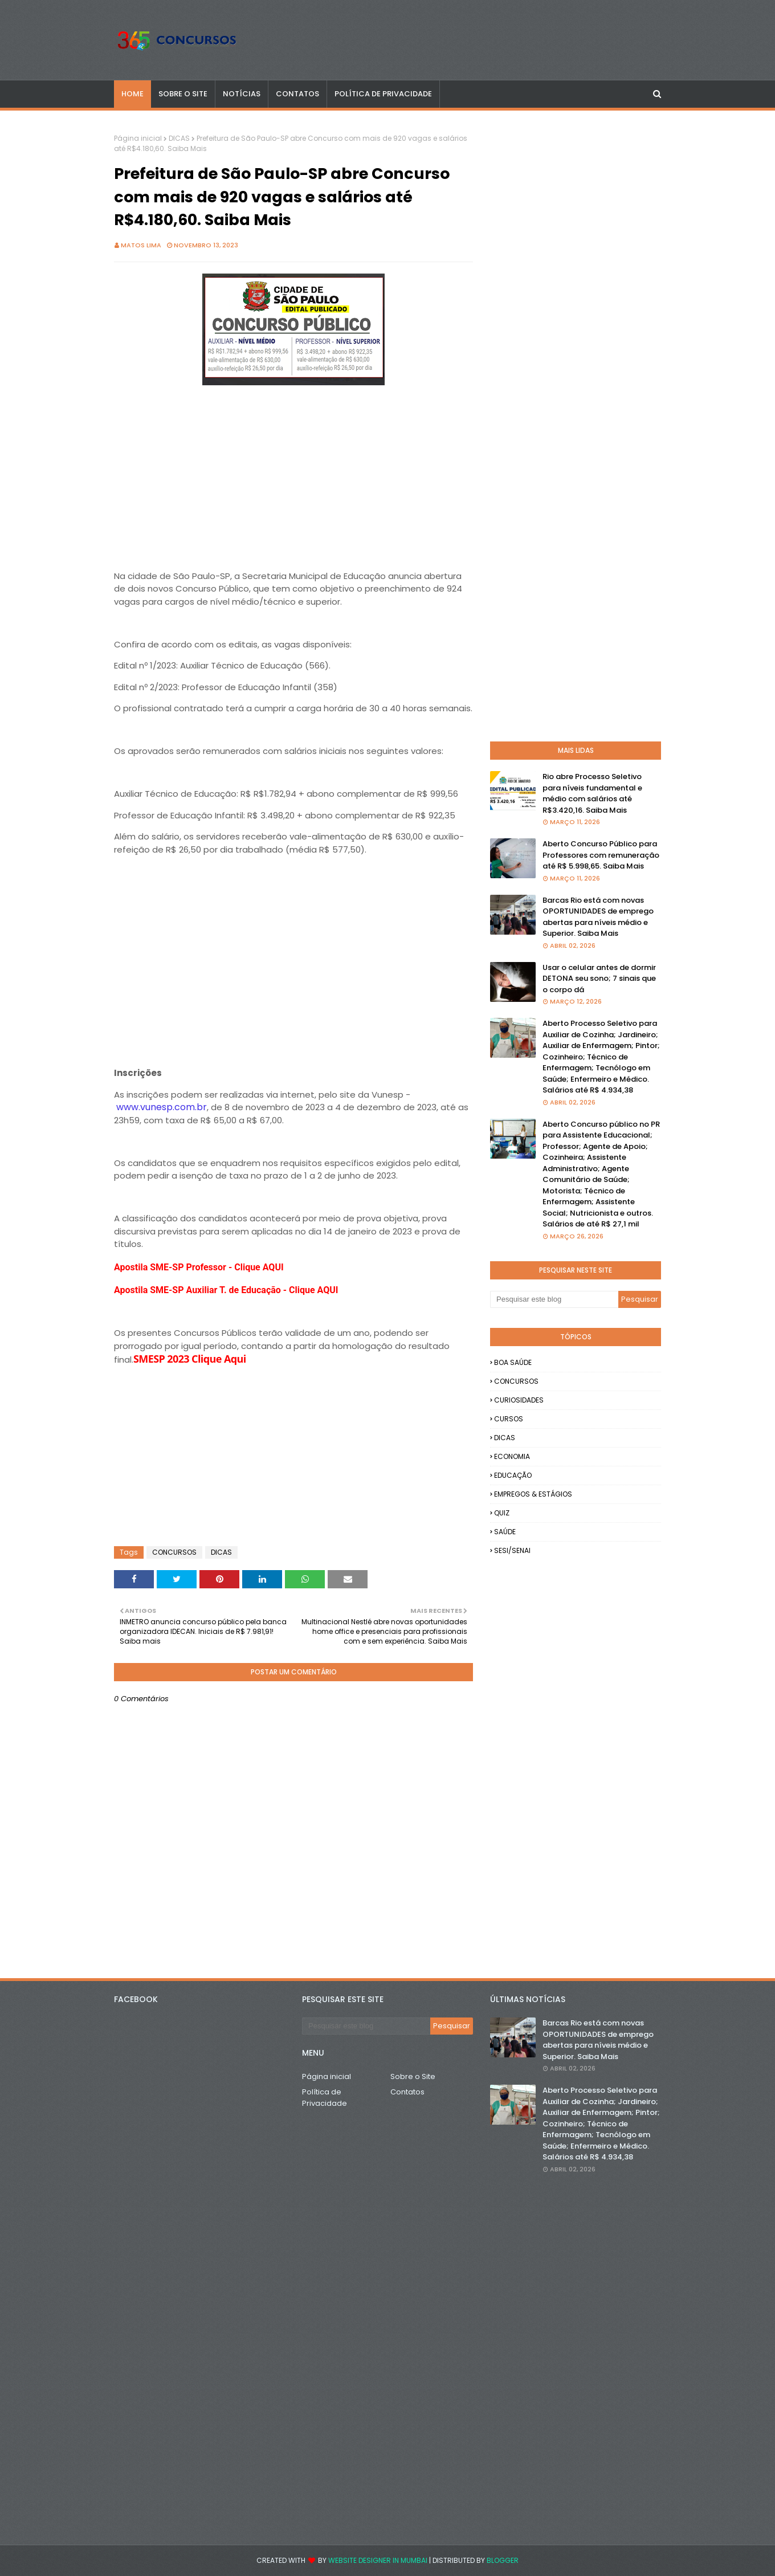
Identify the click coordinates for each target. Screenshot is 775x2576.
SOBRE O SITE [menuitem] (182, 93)
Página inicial (138, 138)
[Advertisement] (293, 468)
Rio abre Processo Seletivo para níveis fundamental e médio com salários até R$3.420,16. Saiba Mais (592, 793)
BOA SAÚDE (513, 1362)
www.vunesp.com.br (161, 1107)
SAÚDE (505, 1531)
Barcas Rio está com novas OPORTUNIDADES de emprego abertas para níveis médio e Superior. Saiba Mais (598, 917)
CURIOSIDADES (519, 1400)
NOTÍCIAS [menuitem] (241, 93)
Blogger (503, 2560)
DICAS (179, 138)
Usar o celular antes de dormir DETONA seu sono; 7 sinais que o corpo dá (599, 978)
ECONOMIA (512, 1456)
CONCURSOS (174, 1552)
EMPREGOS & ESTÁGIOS (533, 1494)
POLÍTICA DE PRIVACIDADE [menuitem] (383, 93)
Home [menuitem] (132, 93)
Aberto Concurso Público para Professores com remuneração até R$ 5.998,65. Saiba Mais (600, 854)
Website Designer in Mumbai (377, 2560)
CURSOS (508, 1419)
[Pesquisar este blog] (554, 1299)
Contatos (407, 2091)
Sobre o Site (412, 2076)
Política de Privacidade (324, 2097)
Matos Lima (141, 245)
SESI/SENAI (512, 1550)
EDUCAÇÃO (513, 1475)
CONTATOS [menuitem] (297, 93)
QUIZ (501, 1513)
